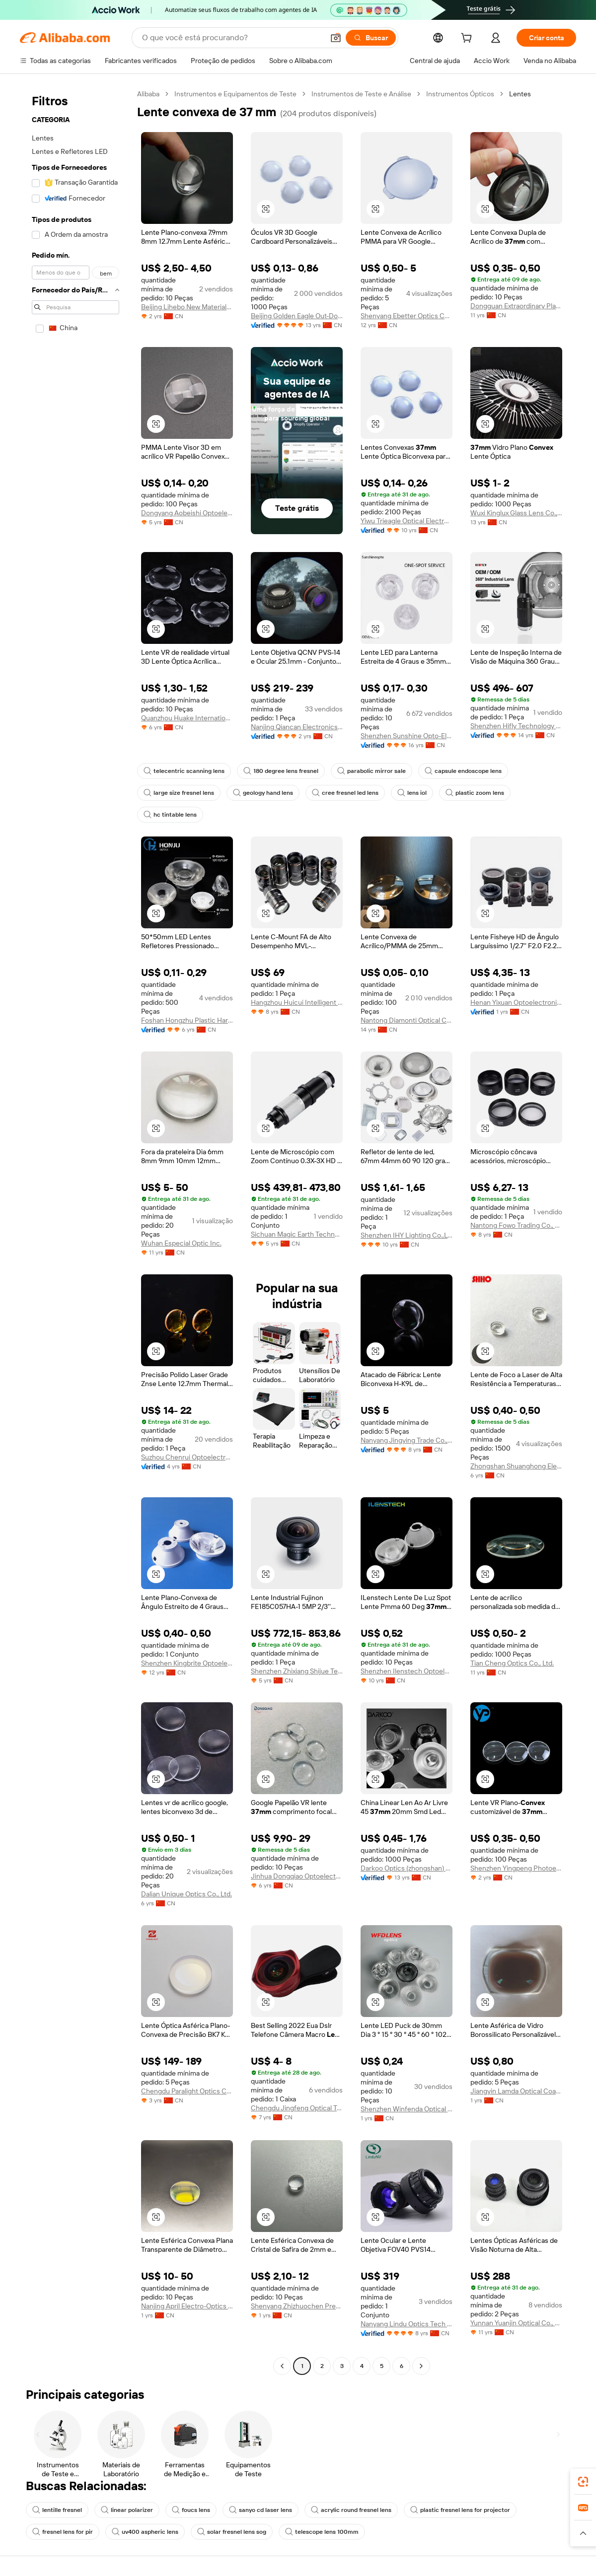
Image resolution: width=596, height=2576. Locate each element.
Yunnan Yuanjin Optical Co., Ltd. (516, 2323)
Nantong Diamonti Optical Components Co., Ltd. (406, 1020)
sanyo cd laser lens (260, 2510)
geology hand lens (263, 793)
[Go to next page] (421, 2366)
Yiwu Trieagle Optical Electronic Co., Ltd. (406, 521)
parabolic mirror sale (371, 771)
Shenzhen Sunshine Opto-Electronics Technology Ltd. (406, 736)
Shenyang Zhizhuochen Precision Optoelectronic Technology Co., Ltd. (297, 2306)
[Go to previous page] (282, 2366)
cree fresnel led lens (345, 793)
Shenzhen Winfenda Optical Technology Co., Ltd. (406, 2109)
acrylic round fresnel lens (351, 2510)
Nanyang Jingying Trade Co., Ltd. (406, 1440)
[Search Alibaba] (232, 37)
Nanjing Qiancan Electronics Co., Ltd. (297, 727)
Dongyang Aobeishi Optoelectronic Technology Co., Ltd (187, 513)
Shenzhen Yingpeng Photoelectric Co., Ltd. (516, 1868)
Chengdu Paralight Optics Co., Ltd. (187, 2091)
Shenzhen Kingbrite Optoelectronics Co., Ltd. (187, 1663)
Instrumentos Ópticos (460, 94)
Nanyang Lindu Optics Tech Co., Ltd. (406, 2324)
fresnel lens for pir (62, 2532)
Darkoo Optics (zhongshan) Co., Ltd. (406, 1868)
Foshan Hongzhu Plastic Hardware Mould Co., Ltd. (187, 1020)
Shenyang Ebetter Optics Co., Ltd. (406, 316)
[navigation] (75, 1231)
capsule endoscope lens (463, 771)
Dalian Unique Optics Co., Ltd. (186, 1894)
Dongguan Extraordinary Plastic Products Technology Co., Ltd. (516, 306)
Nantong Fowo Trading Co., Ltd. (516, 1225)
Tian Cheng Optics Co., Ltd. (512, 1663)
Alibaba (148, 94)
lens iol (412, 793)
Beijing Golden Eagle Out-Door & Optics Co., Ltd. (297, 316)
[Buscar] (371, 38)
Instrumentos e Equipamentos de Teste (235, 94)
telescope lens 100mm (322, 2532)
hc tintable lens (170, 815)
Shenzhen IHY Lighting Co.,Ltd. (406, 1235)
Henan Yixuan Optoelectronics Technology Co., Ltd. (516, 1002)
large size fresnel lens (179, 793)
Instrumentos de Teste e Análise (361, 94)
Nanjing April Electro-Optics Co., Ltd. (187, 2306)
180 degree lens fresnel (280, 771)
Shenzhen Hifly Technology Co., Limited (516, 726)
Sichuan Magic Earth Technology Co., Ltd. (297, 1234)
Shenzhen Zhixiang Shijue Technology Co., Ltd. (297, 1671)
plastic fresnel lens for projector (460, 2510)
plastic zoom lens (475, 793)
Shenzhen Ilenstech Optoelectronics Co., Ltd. (406, 1671)
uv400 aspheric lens (145, 2532)
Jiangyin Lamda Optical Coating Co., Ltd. (516, 2091)
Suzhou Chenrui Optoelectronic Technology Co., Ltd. (187, 1457)
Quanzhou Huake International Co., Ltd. (187, 718)
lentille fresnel (57, 2510)
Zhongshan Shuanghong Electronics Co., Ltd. (516, 1466)
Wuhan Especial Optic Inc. (181, 1243)
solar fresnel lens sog (231, 2532)
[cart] (468, 39)
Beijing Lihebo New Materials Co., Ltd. (187, 307)
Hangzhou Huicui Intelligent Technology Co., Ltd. (297, 1002)
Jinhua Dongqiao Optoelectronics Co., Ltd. (297, 1876)
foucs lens (191, 2510)
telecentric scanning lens (184, 771)
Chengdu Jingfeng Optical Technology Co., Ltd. (297, 2108)
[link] (583, 2482)
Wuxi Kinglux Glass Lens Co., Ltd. (516, 513)
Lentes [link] (520, 94)
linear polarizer (127, 2510)
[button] (336, 38)
